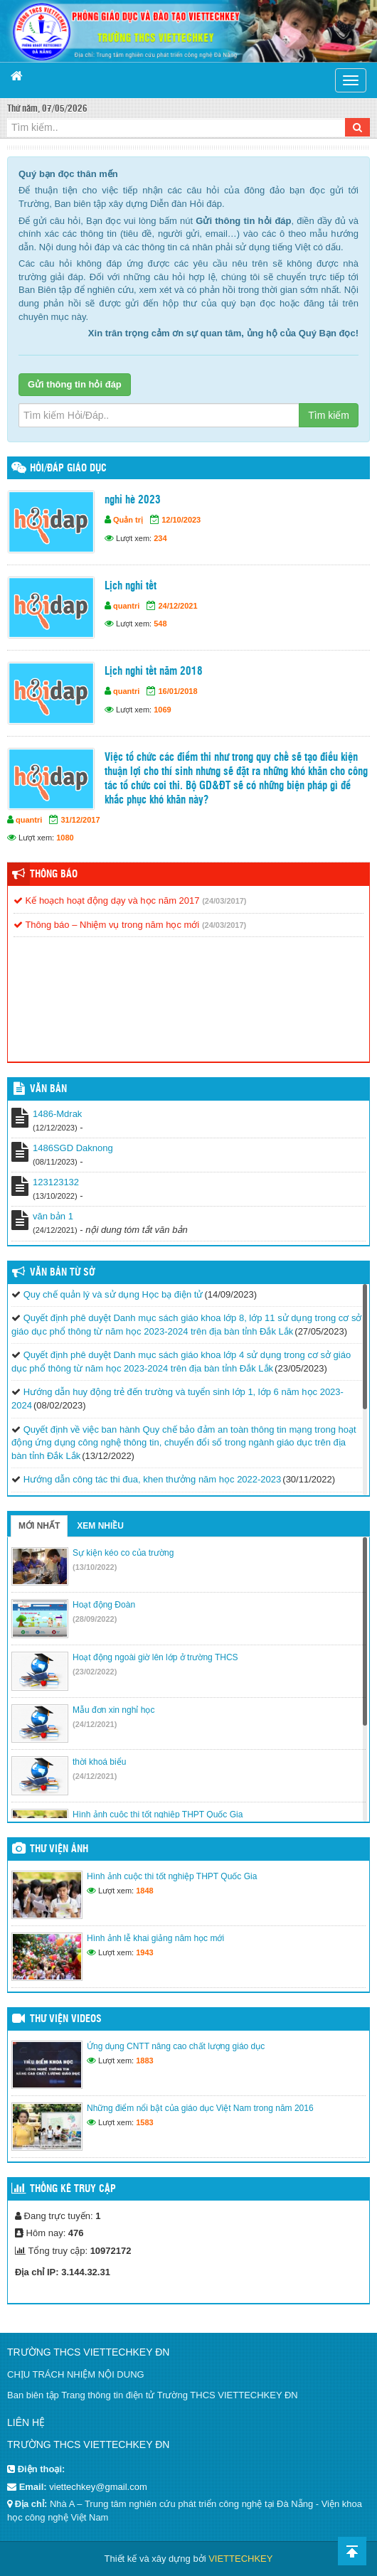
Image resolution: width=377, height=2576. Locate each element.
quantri (126, 606)
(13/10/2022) (95, 1567)
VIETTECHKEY (240, 2558)
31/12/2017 (80, 820)
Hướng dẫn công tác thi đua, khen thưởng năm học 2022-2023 (152, 1479)
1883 (144, 2060)
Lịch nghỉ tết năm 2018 (154, 671)
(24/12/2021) (95, 1724)
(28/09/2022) (95, 1619)
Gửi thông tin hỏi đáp (75, 384)
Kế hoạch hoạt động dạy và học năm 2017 (107, 900)
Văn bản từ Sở (62, 1273)
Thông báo (54, 875)
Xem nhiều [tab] (100, 1526)
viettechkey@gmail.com (98, 2486)
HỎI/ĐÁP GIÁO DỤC (68, 469)
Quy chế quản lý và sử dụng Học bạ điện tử (113, 1294)
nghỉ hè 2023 (133, 500)
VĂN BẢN (48, 1089)
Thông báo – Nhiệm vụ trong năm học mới (106, 924)
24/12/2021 (177, 606)
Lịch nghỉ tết (130, 586)
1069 (162, 709)
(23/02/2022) (95, 1671)
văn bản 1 (53, 1216)
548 (160, 623)
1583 (144, 2122)
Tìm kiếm (328, 415)
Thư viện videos (66, 2019)
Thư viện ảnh (59, 1849)
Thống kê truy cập (73, 2189)
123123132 (56, 1182)
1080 (64, 837)
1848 (144, 1890)
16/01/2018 (177, 691)
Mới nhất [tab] (39, 1526)
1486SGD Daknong (73, 1148)
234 (160, 538)
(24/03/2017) (224, 901)
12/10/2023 (181, 519)
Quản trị (128, 519)
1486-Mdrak (57, 1113)
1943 (144, 1952)
